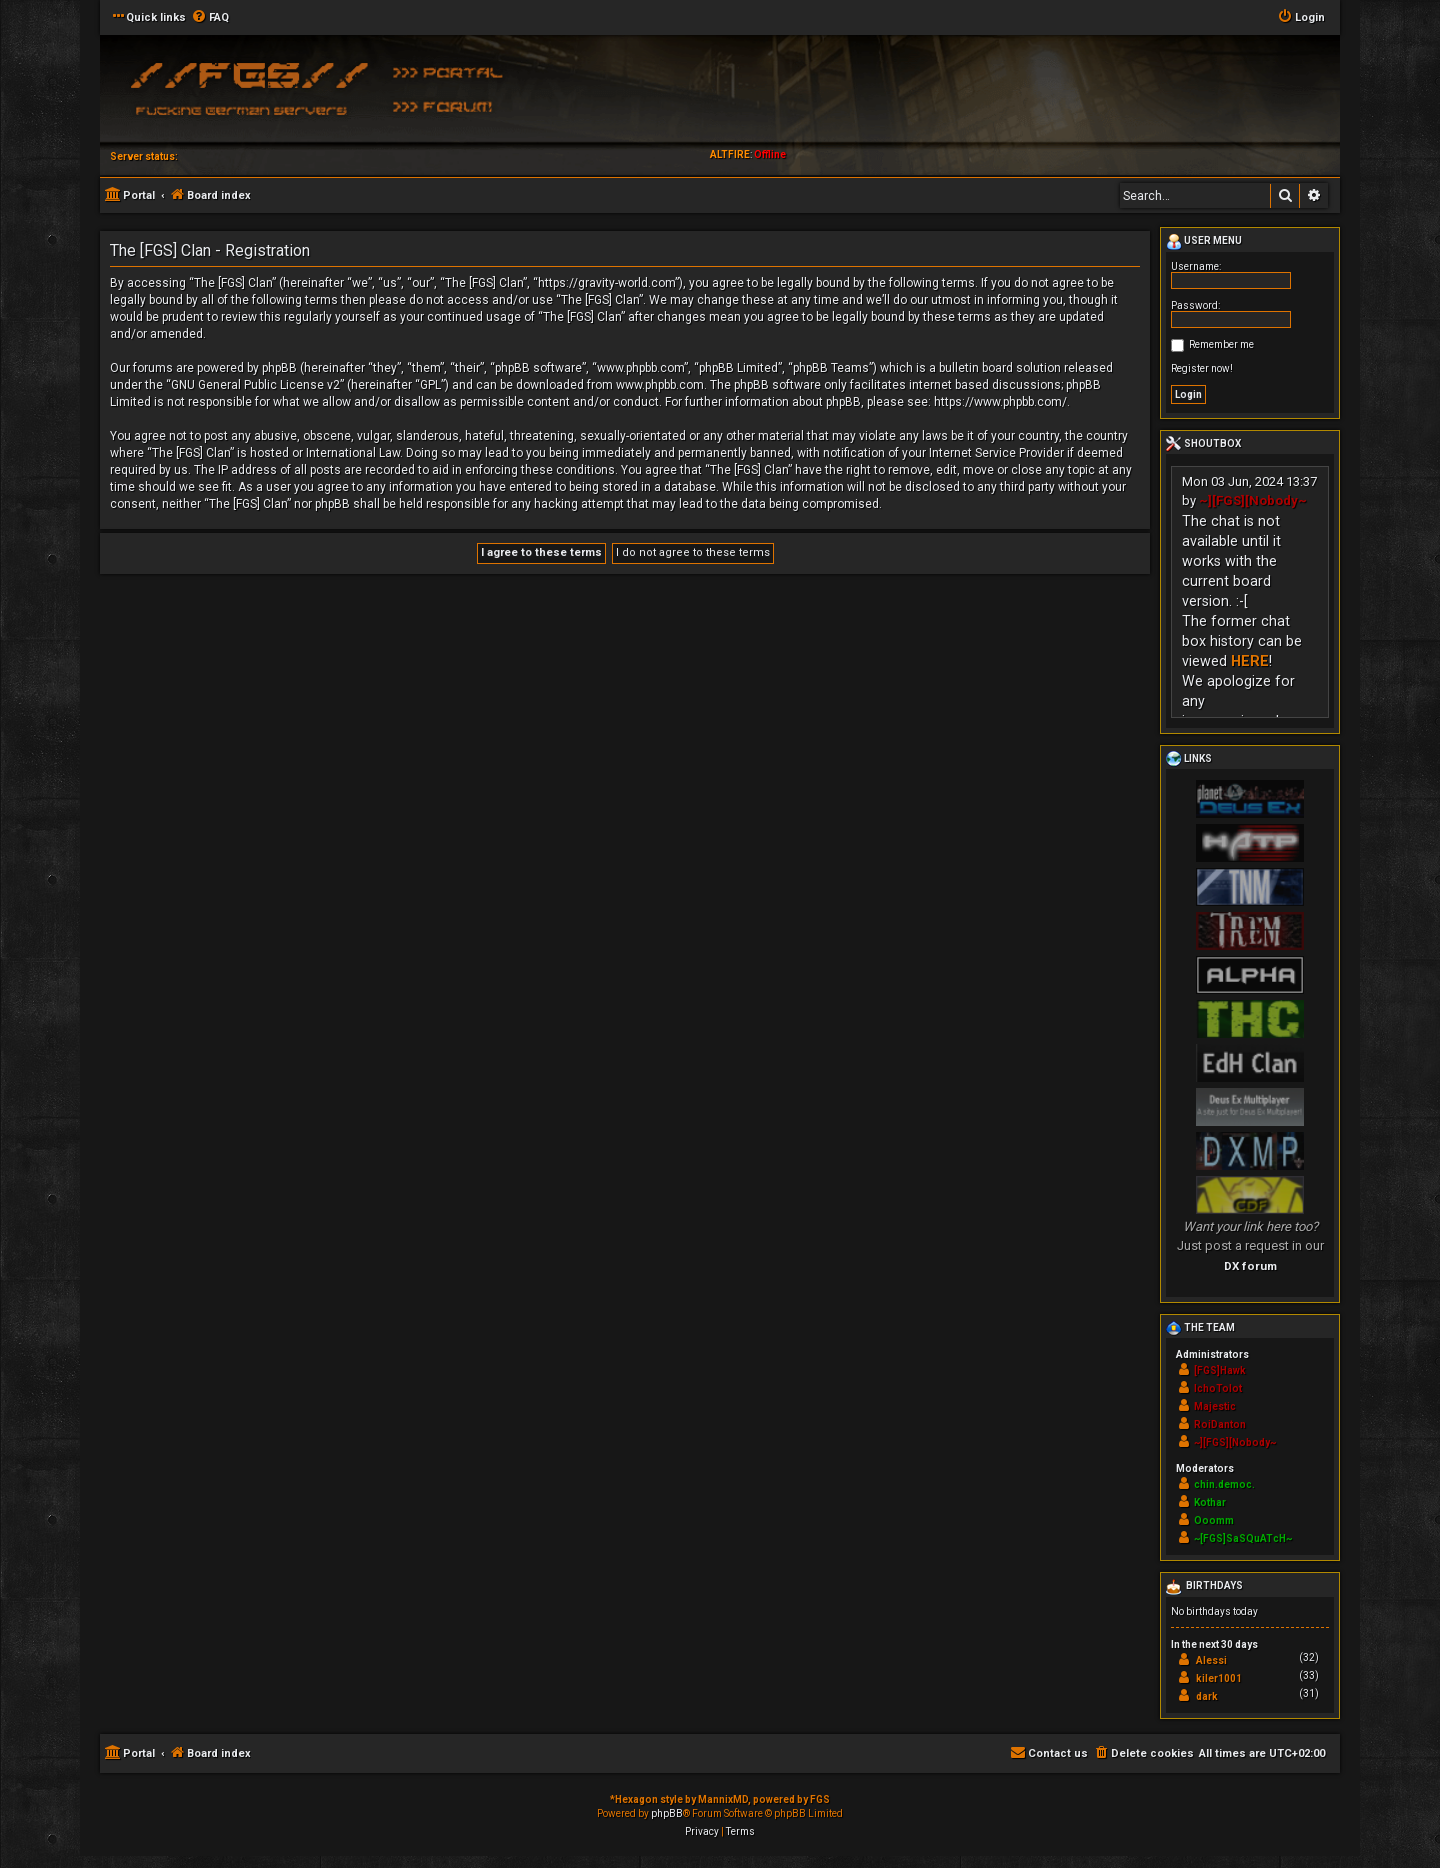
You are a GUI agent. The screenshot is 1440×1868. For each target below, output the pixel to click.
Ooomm (1214, 1520)
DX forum (1250, 1266)
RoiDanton (1220, 1424)
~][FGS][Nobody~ (1253, 500)
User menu (1204, 242)
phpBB (667, 1813)
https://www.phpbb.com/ (1000, 402)
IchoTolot (1218, 1388)
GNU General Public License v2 (255, 385)
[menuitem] (210, 18)
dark (1207, 1696)
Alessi (1211, 1660)
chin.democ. (1224, 1484)
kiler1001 (1219, 1678)
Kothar (1210, 1502)
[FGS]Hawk (1220, 1370)
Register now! (1202, 368)
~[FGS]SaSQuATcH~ (1243, 1538)
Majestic (1215, 1406)
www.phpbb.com (660, 385)
